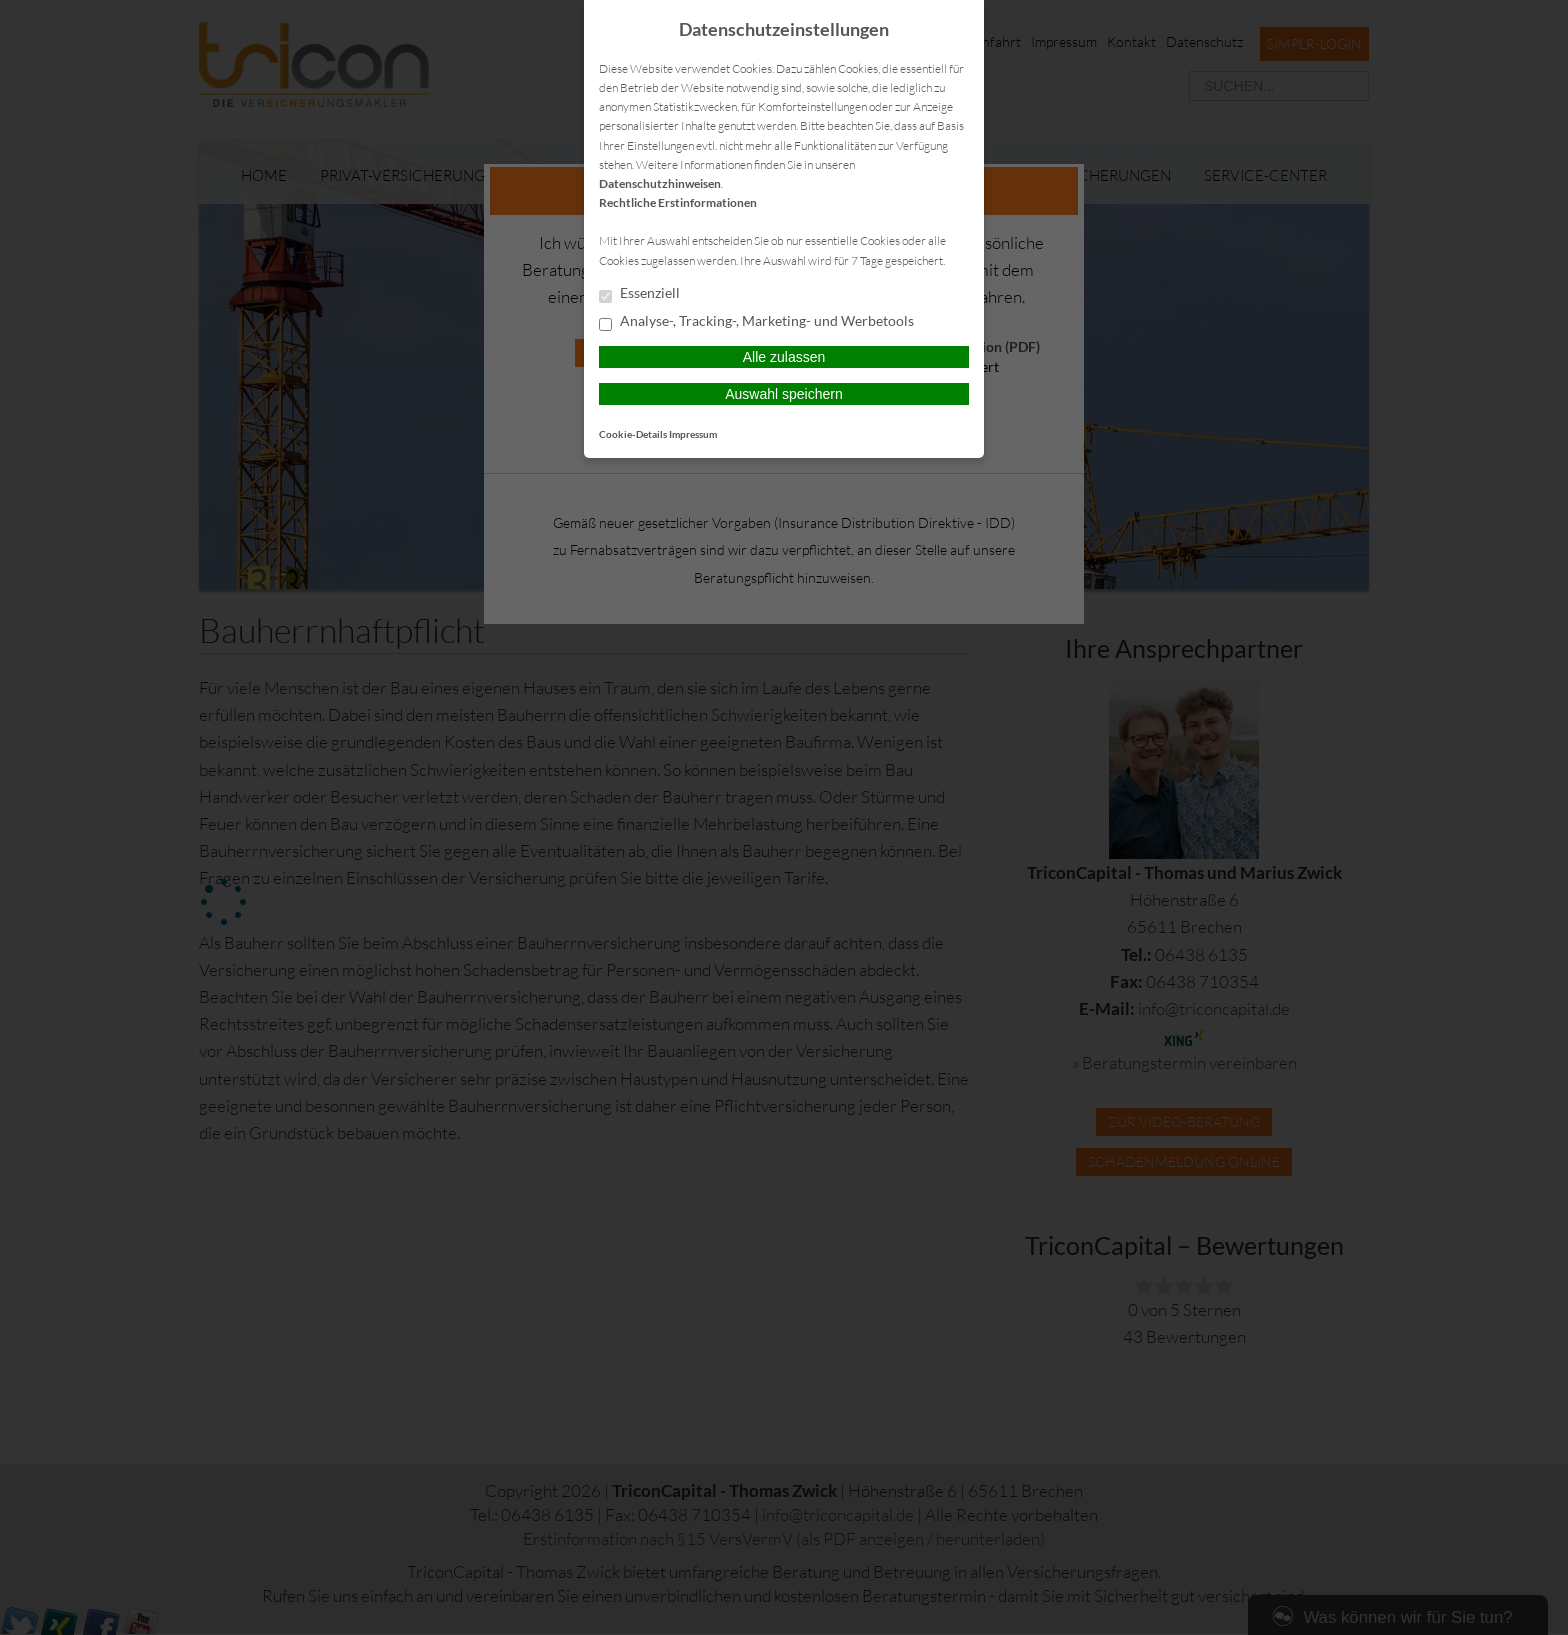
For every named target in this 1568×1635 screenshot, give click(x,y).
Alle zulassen (784, 357)
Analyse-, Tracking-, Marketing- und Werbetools (756, 322)
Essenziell (639, 294)
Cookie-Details (633, 434)
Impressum (693, 434)
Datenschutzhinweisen (660, 183)
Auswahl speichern (784, 394)
